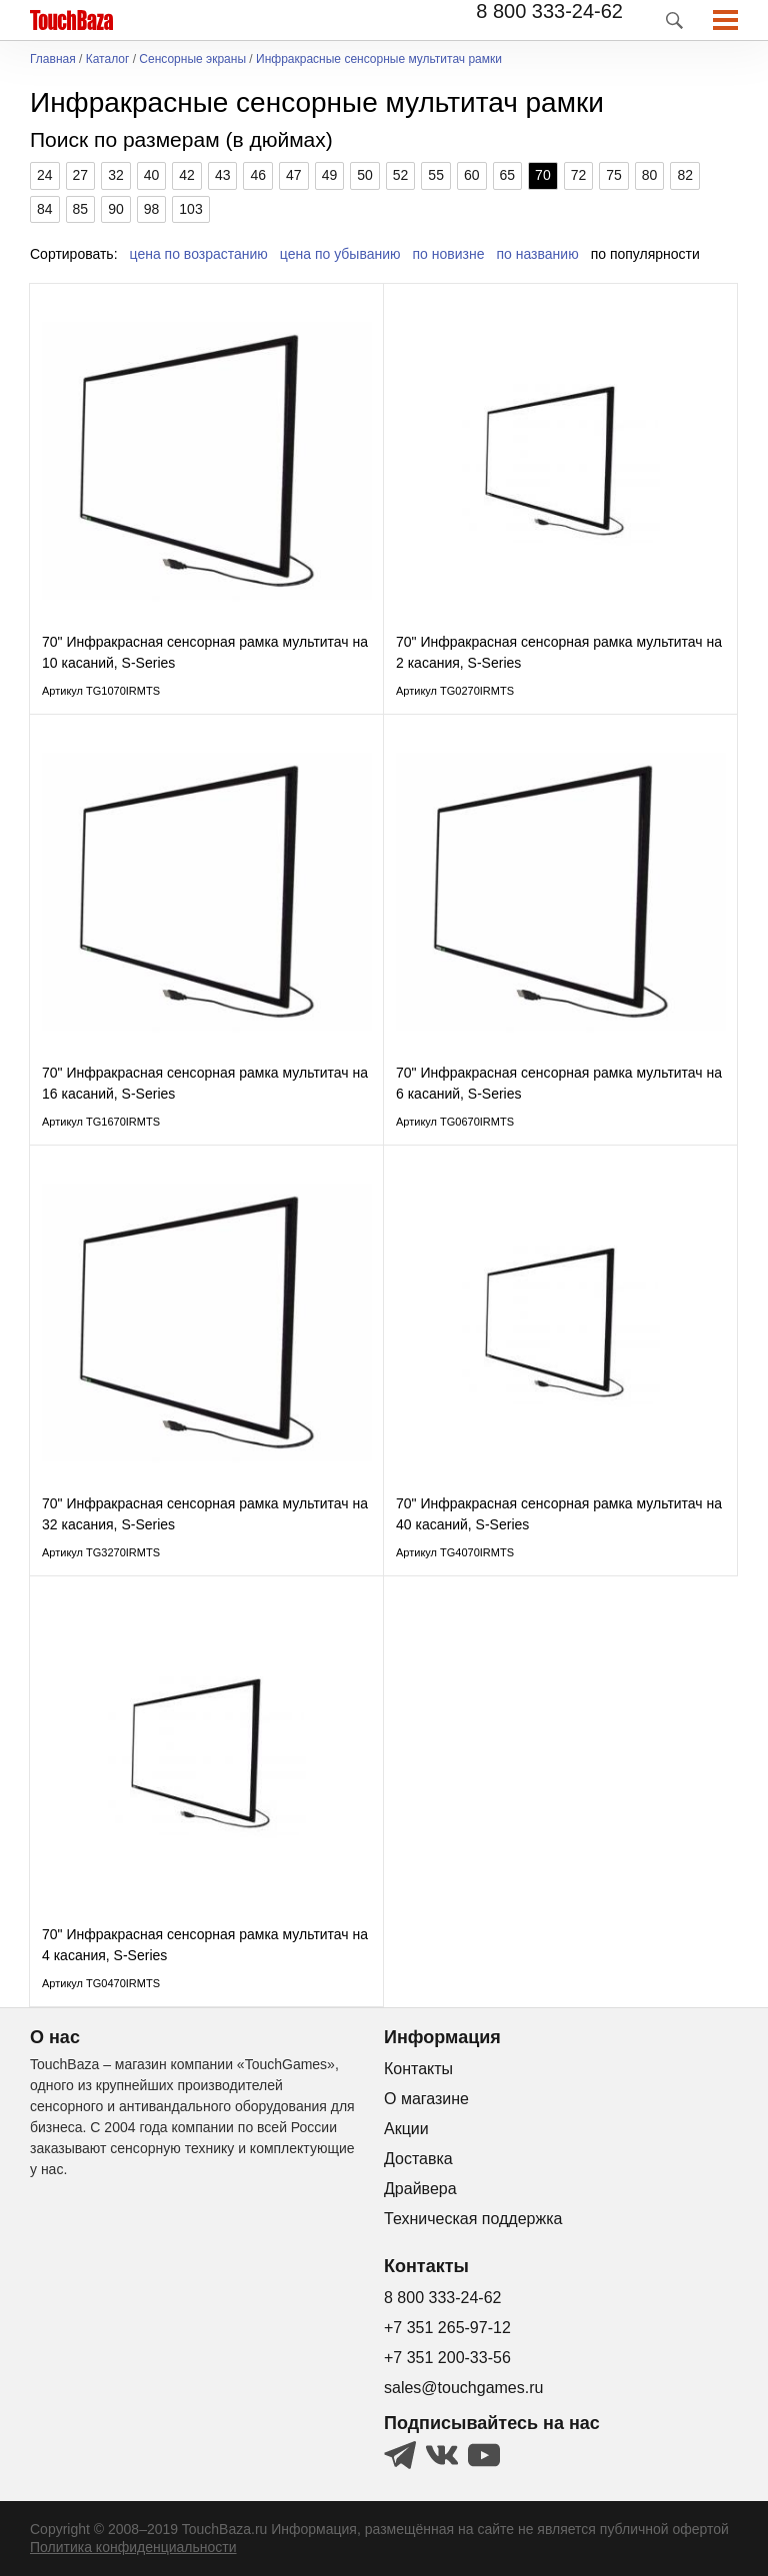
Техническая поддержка (473, 2218)
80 (650, 175)
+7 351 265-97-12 (447, 2327)
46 (258, 175)
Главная (53, 59)
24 (45, 175)
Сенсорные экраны (192, 59)
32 (116, 175)
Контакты (418, 2068)
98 (152, 209)
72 (579, 175)
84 (45, 209)
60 (472, 175)
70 (543, 175)
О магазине (426, 2098)
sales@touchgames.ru (463, 2387)
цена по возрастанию (199, 254)
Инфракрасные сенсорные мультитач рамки (379, 59)
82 (685, 175)
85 (81, 209)
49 (330, 175)
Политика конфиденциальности (133, 2547)
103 (190, 209)
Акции (406, 2128)
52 (401, 175)
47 (294, 175)
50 (365, 175)
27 (81, 175)
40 (152, 175)
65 (508, 175)
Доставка (418, 2158)
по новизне (449, 254)
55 (436, 175)
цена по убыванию (340, 254)
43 (223, 175)
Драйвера (420, 2188)
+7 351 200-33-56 (447, 2357)
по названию (538, 254)
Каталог (108, 59)
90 (116, 209)
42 (187, 175)
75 (614, 175)
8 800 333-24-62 (549, 11)
